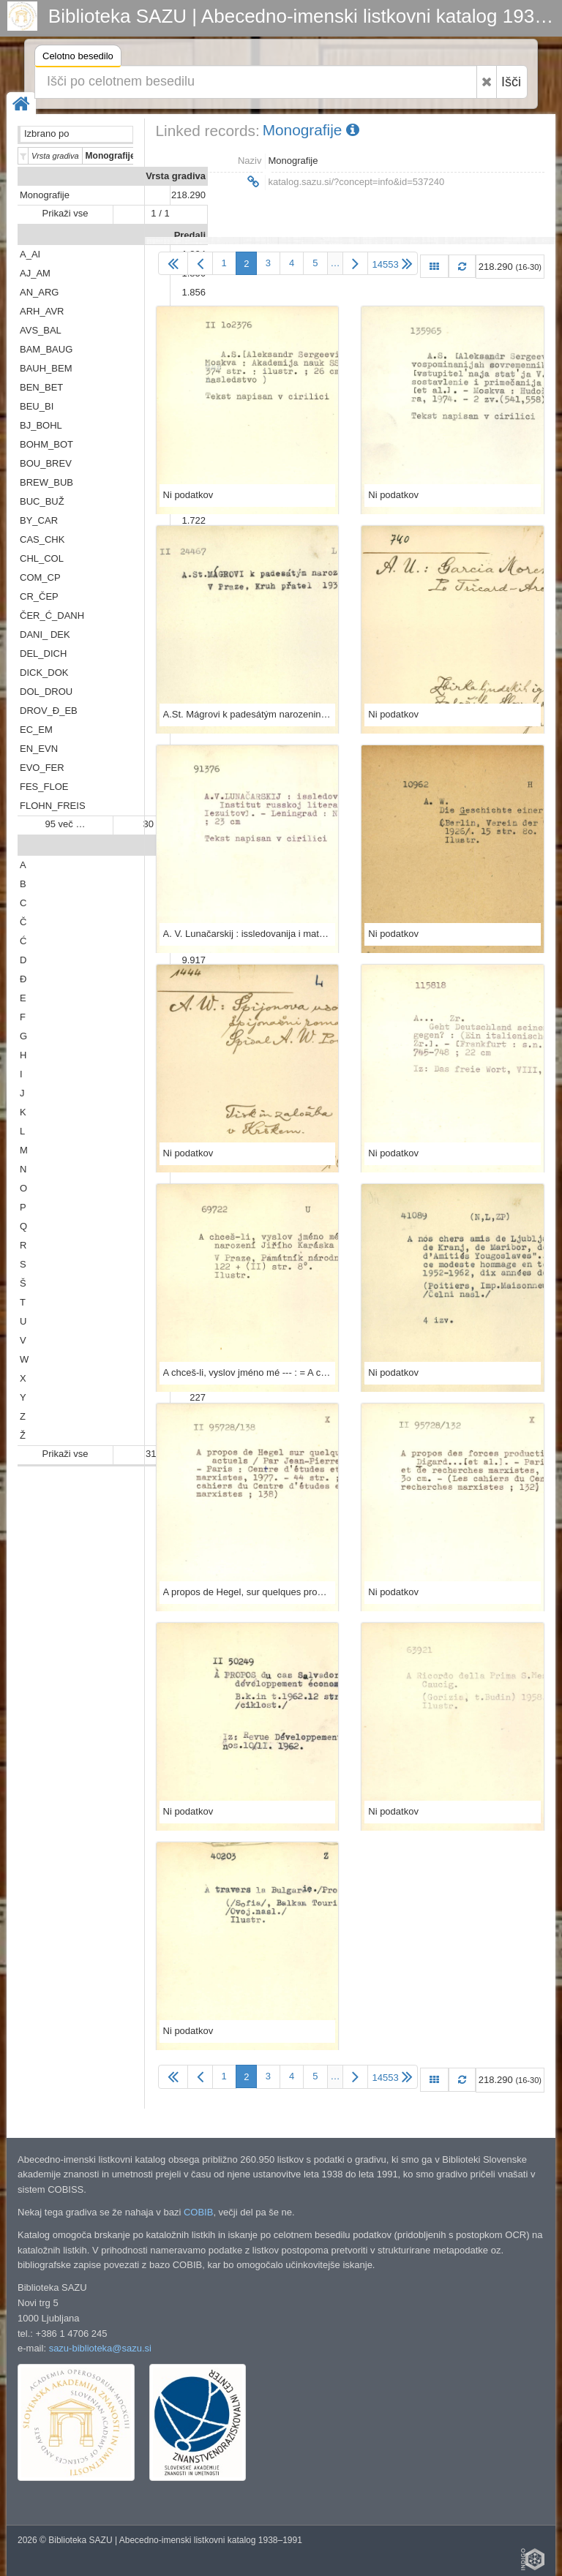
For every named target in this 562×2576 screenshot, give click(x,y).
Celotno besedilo (78, 58)
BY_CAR (39, 520)
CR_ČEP (39, 596)
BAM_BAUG (46, 349)
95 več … (65, 823)
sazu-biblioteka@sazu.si (100, 2348)
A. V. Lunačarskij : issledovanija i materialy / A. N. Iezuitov (247, 933)
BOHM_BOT (46, 444)
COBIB (198, 2212)
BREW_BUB (46, 482)
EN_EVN (39, 748)
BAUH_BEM (46, 368)
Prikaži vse (65, 213)
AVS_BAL (40, 330)
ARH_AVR (42, 311)
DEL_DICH (43, 653)
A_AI (30, 254)
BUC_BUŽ (42, 501)
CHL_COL (42, 558)
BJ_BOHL (41, 425)
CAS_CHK (42, 539)
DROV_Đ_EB (49, 710)
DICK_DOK (44, 672)
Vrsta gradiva (176, 175)
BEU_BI (36, 406)
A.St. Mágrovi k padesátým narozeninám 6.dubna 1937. (247, 714)
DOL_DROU (46, 691)
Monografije (45, 194)
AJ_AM (35, 273)
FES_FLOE (44, 786)
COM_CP (40, 577)
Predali (190, 235)
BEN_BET (41, 387)
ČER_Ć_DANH (52, 615)
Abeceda (186, 845)
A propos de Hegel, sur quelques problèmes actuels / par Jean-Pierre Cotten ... (247, 1591)
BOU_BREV (46, 463)
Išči (511, 82)
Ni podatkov (188, 494)
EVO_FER (42, 767)
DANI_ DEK (45, 634)
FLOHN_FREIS (53, 805)
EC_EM (36, 729)
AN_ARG (39, 292)
